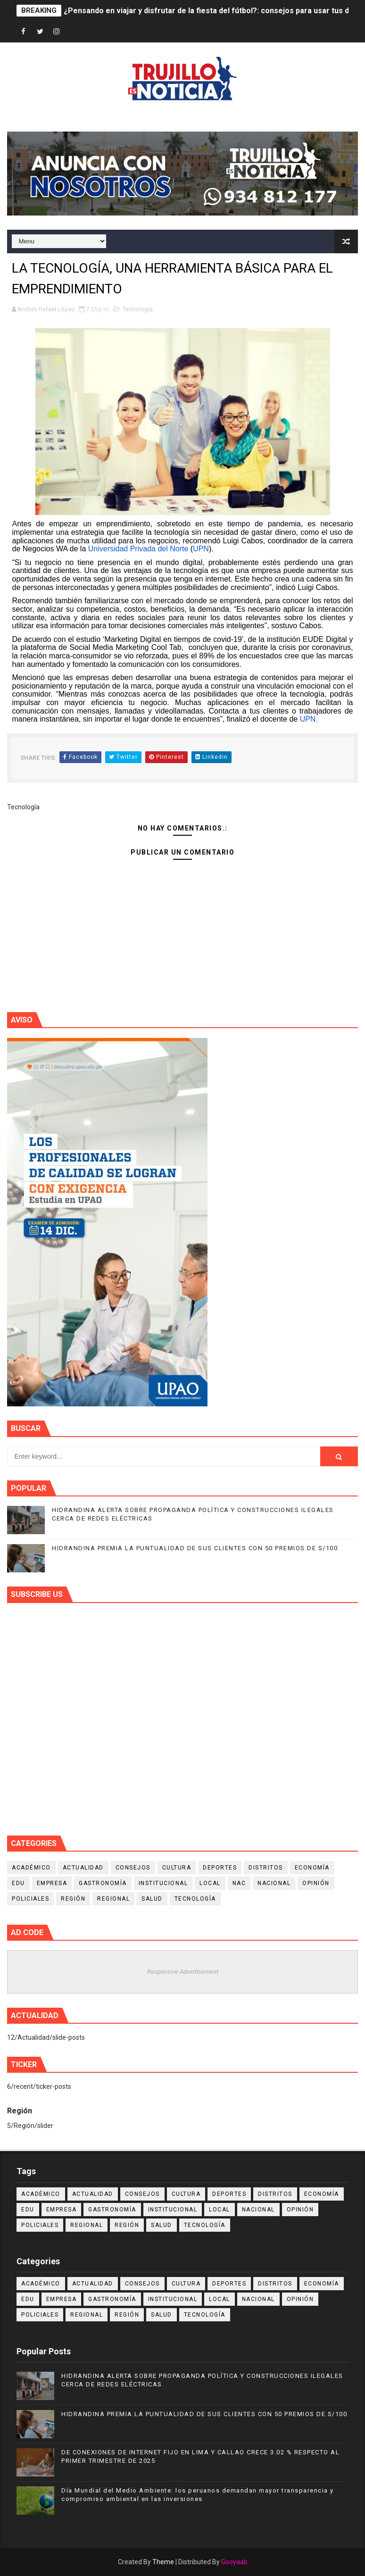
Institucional (163, 1883)
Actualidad (83, 1867)
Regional (113, 1898)
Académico (31, 1867)
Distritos (266, 1867)
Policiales (30, 1898)
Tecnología (138, 309)
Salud (152, 1898)
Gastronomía (103, 1883)
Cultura (176, 1867)
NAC (239, 1883)
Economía (312, 1867)
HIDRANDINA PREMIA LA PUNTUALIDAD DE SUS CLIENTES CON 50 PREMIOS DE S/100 (195, 1548)
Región (73, 1898)
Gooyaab (234, 2562)
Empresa (52, 1883)
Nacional (273, 1883)
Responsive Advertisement (182, 1971)
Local (210, 1883)
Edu (18, 1883)
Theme (163, 2562)
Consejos (133, 1867)
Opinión (316, 1883)
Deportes (220, 1867)
